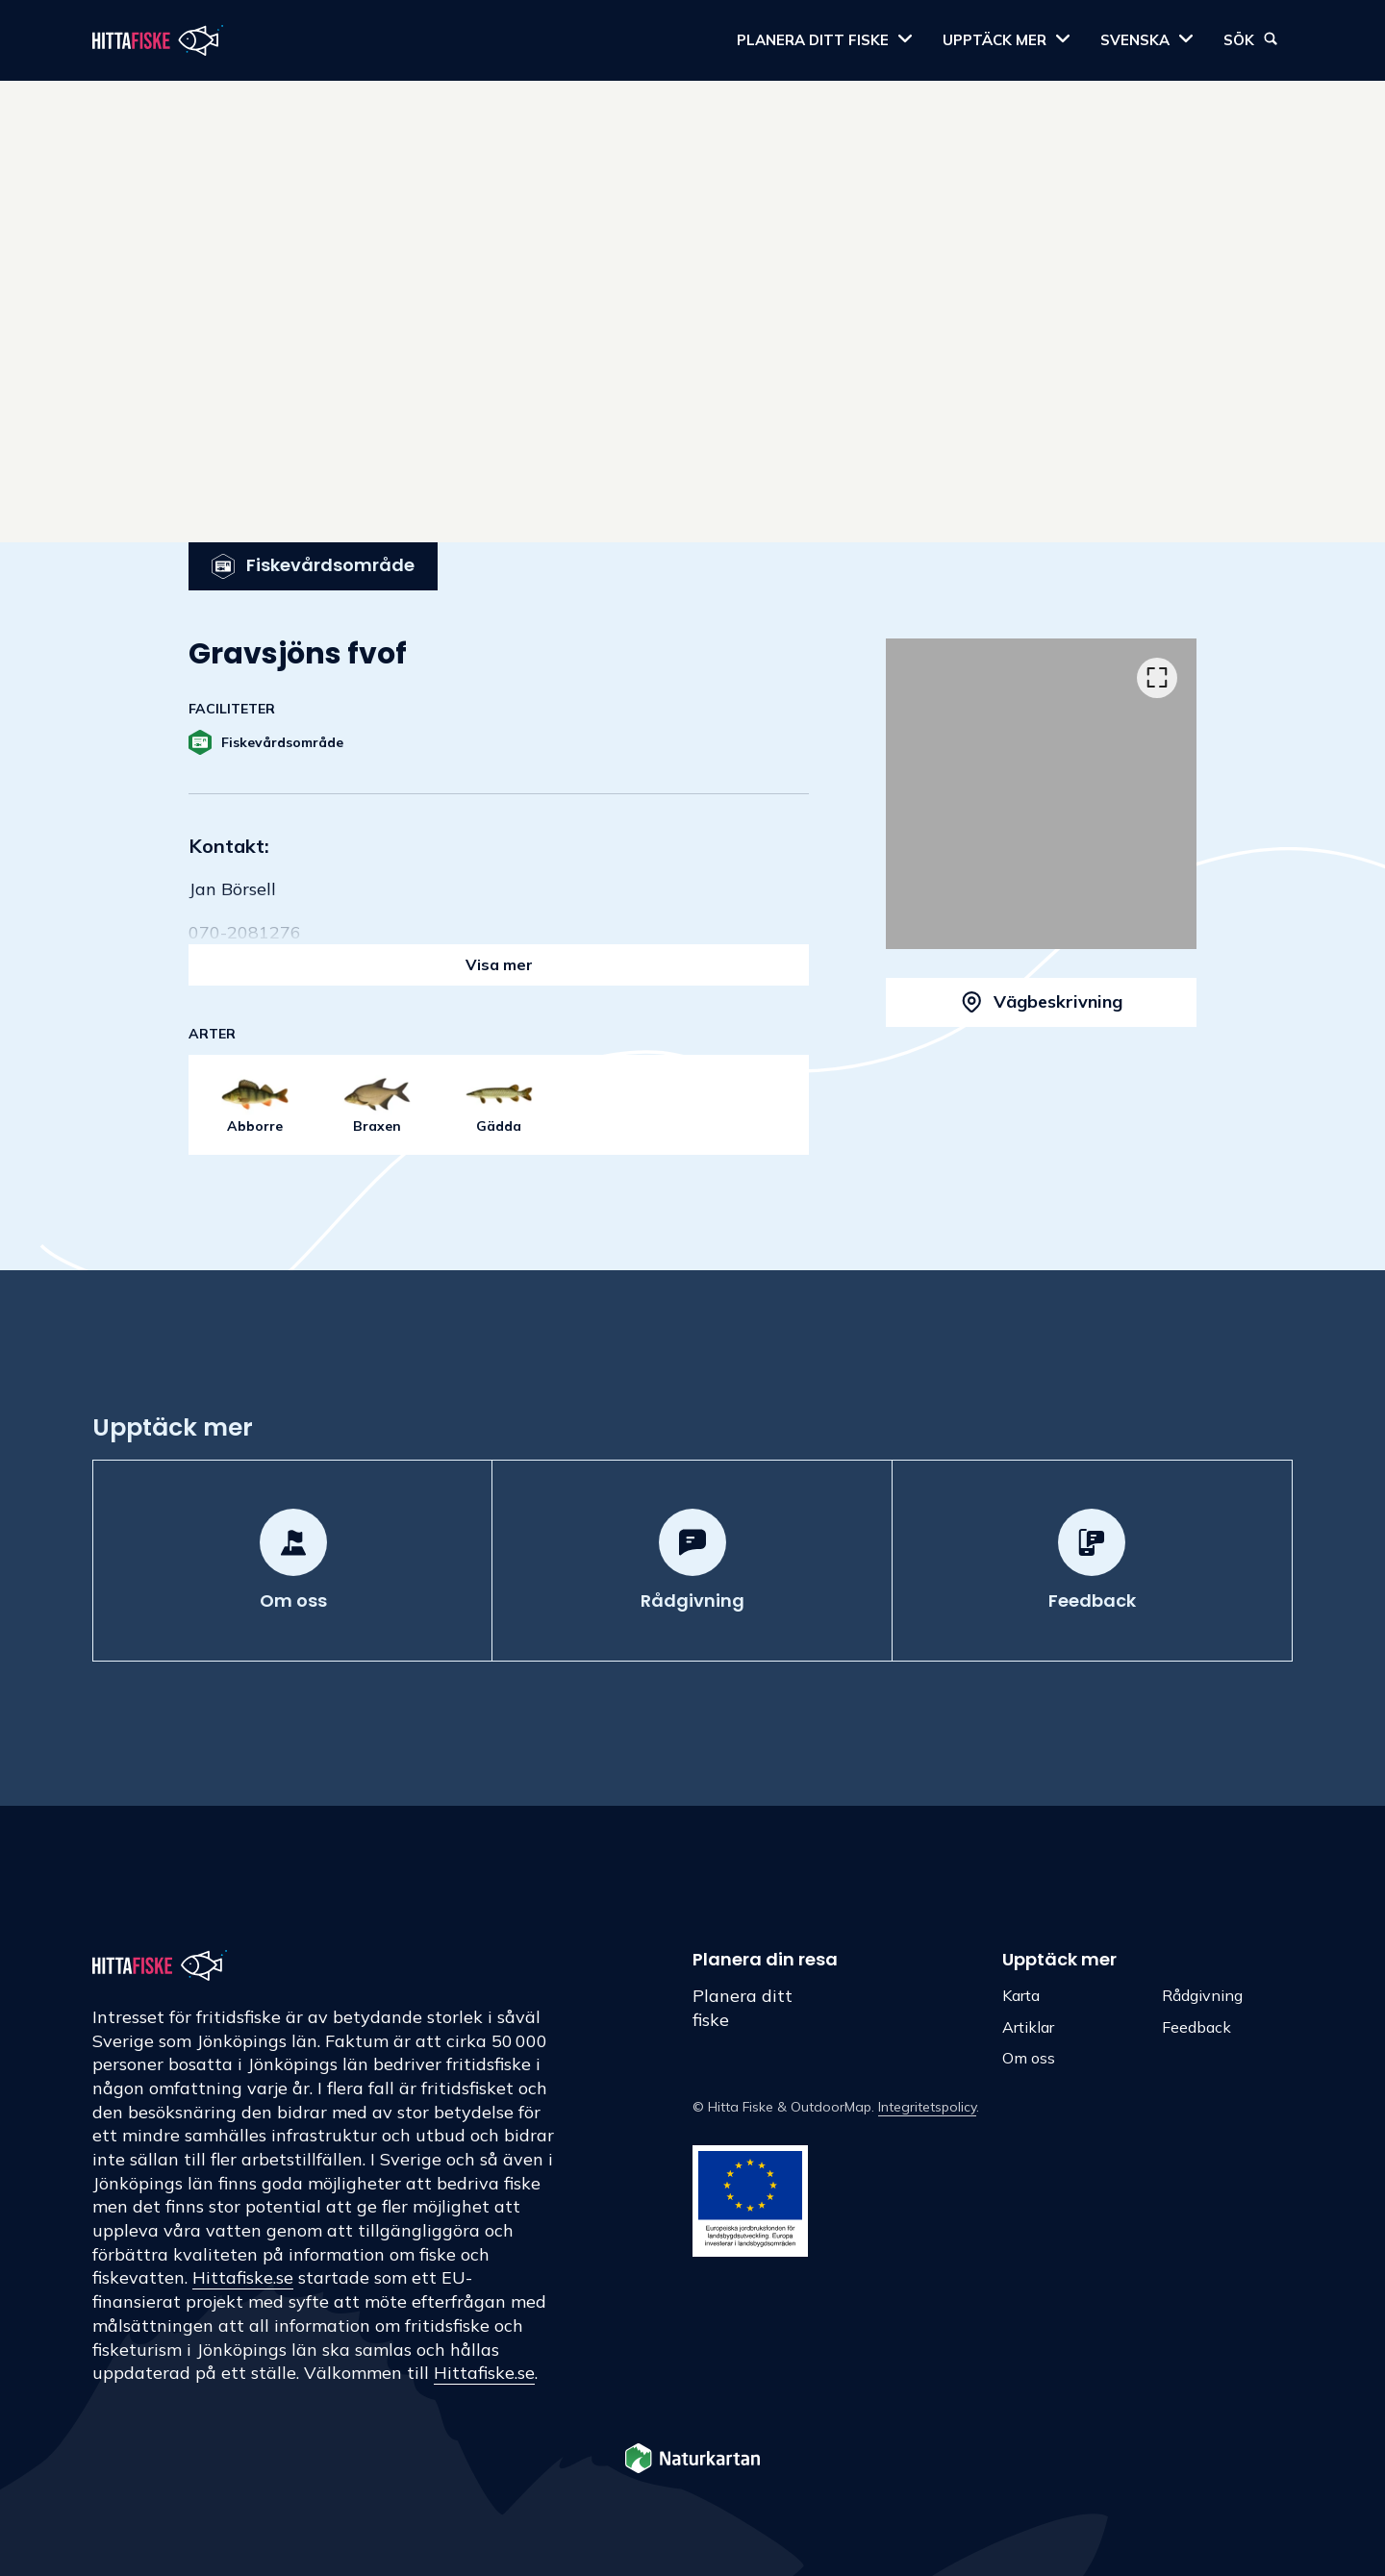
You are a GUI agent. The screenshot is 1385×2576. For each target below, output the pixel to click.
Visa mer (499, 964)
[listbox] (1041, 793)
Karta (1021, 1995)
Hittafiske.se (242, 2277)
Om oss (1028, 2057)
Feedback (1196, 2027)
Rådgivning (1202, 1995)
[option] (1041, 793)
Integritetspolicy (927, 2106)
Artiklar (1028, 2027)
